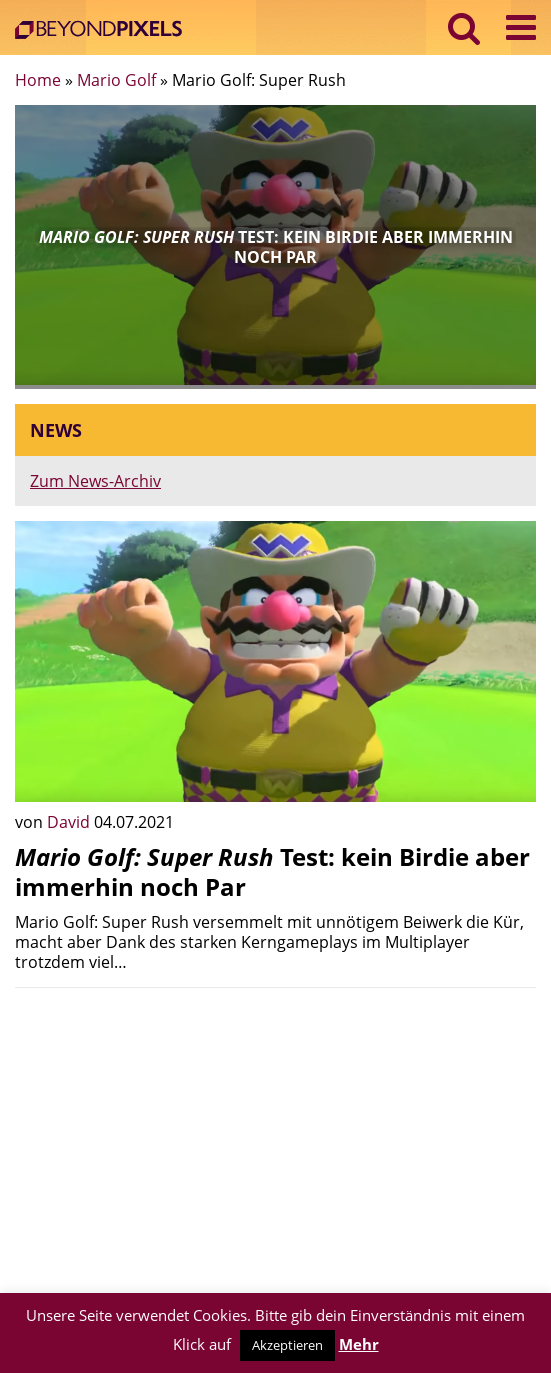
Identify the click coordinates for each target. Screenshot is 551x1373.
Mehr (359, 1344)
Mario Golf (116, 80)
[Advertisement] (275, 1143)
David (70, 822)
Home (38, 80)
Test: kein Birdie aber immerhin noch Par (272, 871)
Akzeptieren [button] (287, 1345)
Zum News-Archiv (95, 481)
